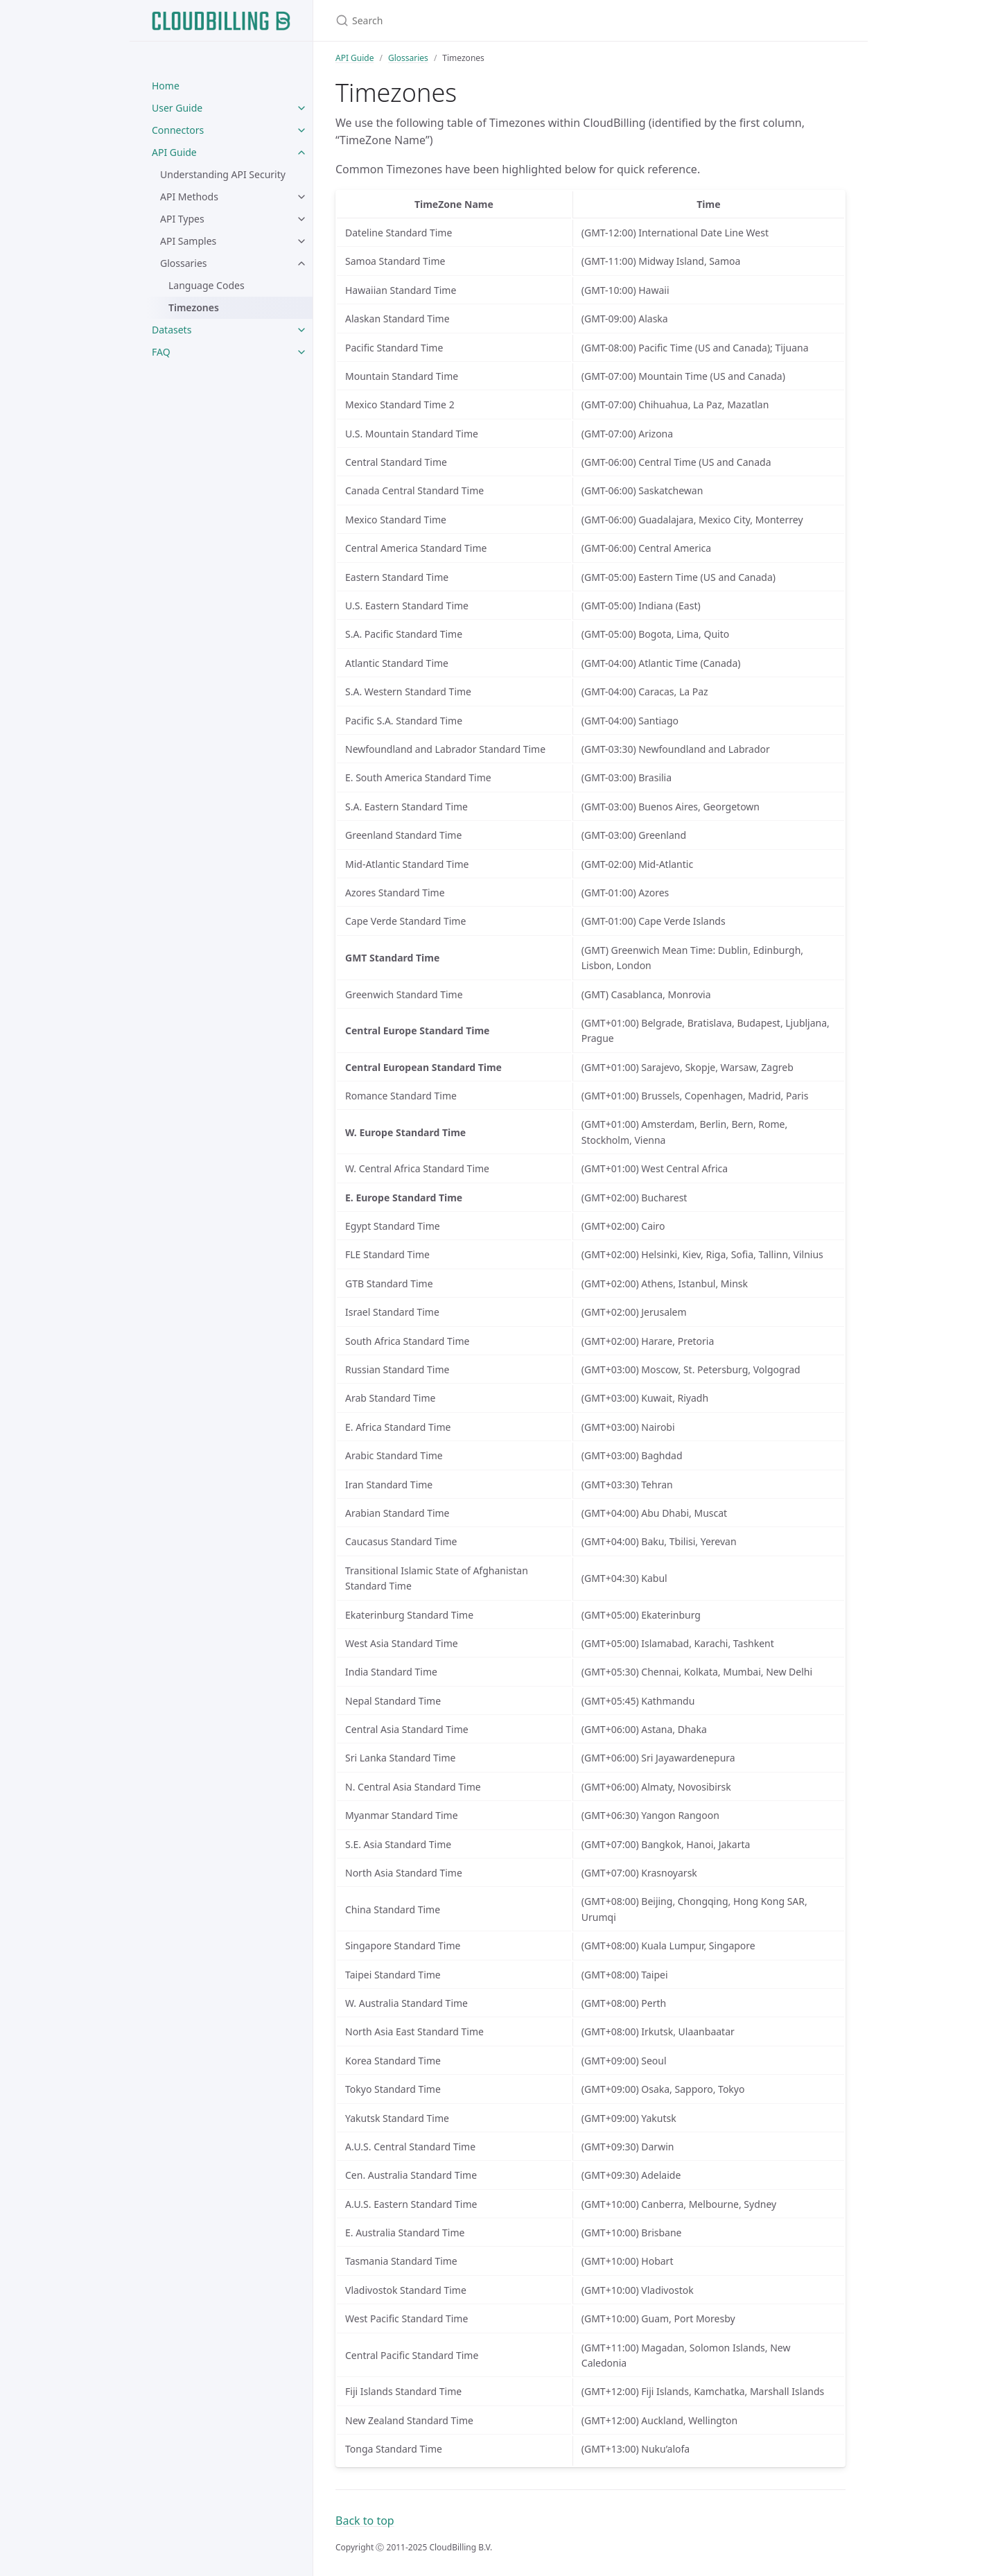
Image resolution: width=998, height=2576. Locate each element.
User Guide (177, 107)
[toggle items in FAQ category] (301, 352)
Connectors (178, 130)
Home (166, 85)
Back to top (364, 2520)
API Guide (174, 152)
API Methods (189, 196)
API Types (182, 218)
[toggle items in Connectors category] (301, 130)
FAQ (161, 351)
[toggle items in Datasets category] (301, 330)
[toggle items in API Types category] (301, 219)
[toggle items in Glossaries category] (301, 263)
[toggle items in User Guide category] (301, 108)
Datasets (171, 329)
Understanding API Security (223, 174)
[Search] (499, 20)
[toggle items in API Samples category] (301, 241)
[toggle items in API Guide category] (301, 152)
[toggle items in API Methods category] (301, 197)
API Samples (188, 240)
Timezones (193, 307)
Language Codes (206, 285)
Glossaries (183, 263)
